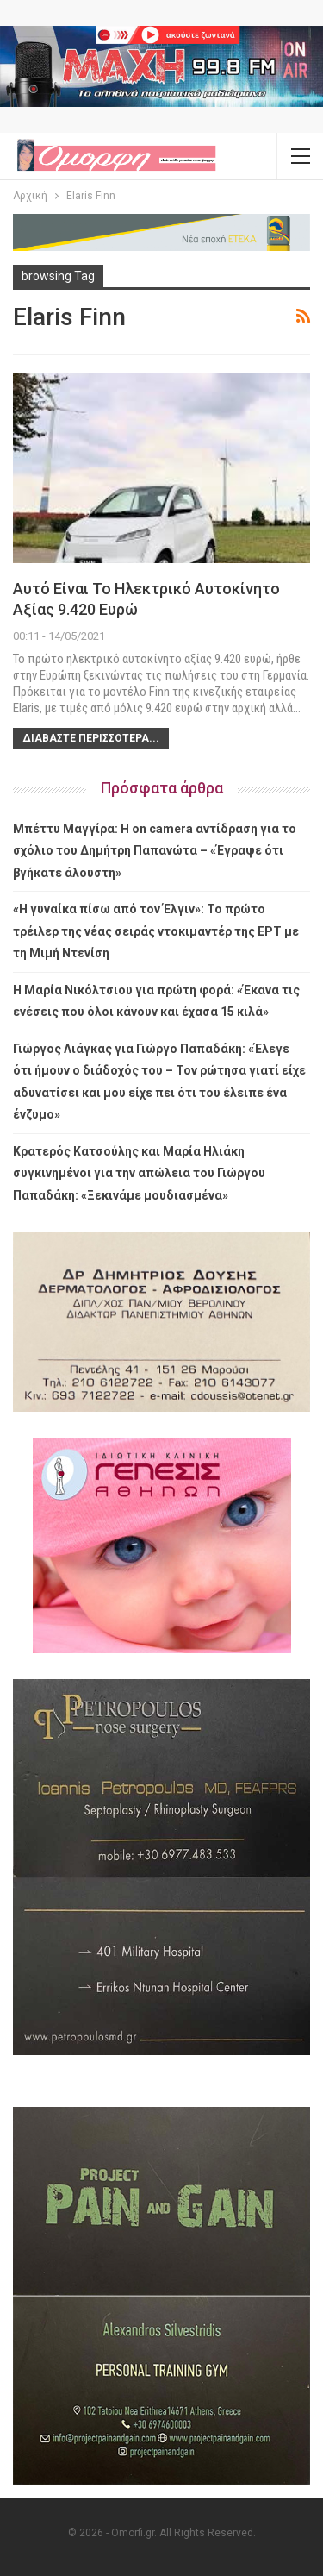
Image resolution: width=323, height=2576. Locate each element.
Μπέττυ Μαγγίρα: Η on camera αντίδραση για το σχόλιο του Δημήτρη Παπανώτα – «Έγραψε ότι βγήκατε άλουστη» (154, 851)
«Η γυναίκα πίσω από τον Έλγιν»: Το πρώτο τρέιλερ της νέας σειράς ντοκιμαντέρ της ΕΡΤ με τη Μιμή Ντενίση (156, 931)
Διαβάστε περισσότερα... (90, 738)
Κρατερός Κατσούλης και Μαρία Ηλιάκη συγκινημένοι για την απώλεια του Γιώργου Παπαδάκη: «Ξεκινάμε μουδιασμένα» (139, 1173)
